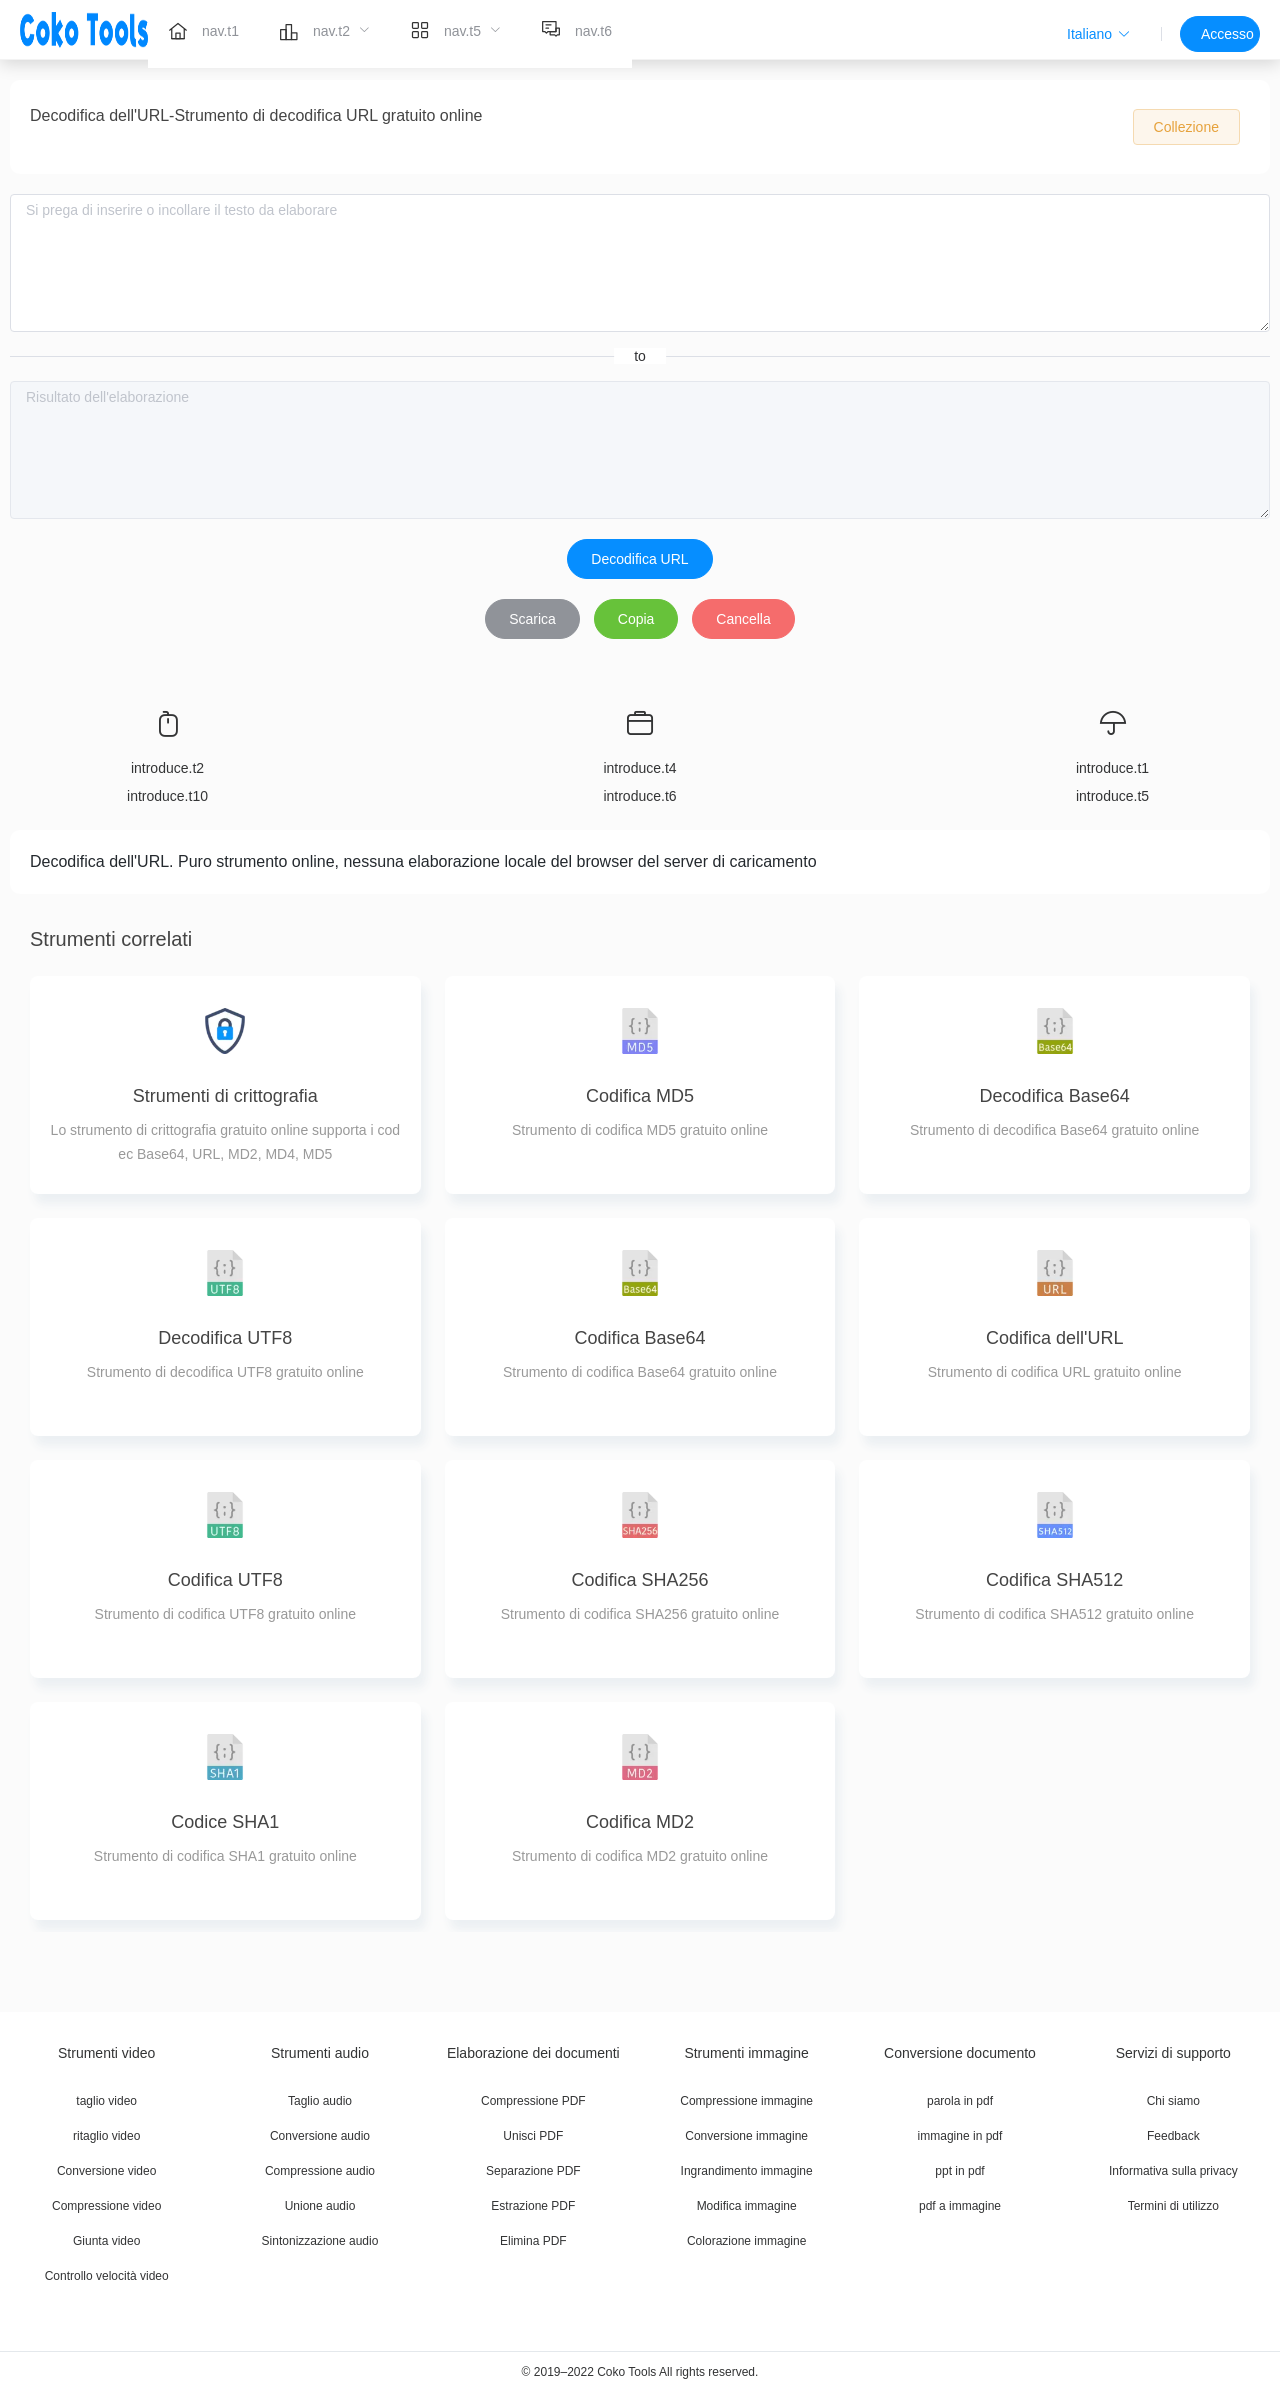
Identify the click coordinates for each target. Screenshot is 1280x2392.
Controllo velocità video (107, 2276)
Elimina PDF (533, 2241)
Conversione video (106, 2171)
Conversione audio (320, 2136)
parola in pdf (960, 2101)
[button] (1099, 34)
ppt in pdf (959, 2171)
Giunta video (106, 2241)
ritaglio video (106, 2136)
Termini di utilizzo (1173, 2206)
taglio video (106, 2101)
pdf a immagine (960, 2206)
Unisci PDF (533, 2136)
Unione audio (320, 2206)
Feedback (1173, 2136)
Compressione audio (320, 2171)
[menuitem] (203, 30)
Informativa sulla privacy (1173, 2171)
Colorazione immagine (746, 2241)
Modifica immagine (747, 2206)
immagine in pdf (960, 2136)
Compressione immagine (746, 2101)
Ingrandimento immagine (747, 2171)
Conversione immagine (746, 2136)
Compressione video (106, 2206)
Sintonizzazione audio (320, 2241)
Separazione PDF (533, 2171)
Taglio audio (320, 2101)
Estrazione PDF (533, 2206)
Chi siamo (1173, 2101)
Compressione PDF (533, 2101)
